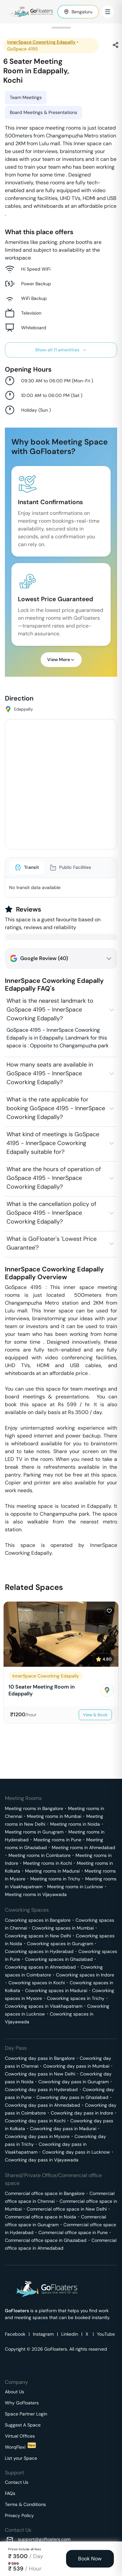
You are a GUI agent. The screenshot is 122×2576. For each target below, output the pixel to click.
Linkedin (69, 2334)
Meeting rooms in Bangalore (34, 1808)
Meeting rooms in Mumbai (54, 1816)
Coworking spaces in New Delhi (38, 1936)
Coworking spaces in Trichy (75, 1998)
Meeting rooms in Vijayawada (36, 1894)
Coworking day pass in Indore (82, 2113)
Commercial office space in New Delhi (67, 2209)
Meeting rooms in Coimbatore (39, 1855)
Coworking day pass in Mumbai (76, 2066)
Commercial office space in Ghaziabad (46, 2240)
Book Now (90, 2558)
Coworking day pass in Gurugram (73, 2082)
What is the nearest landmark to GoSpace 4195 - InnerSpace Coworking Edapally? (50, 1009)
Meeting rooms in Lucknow (75, 1887)
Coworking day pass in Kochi (35, 2121)
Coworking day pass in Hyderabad (41, 2089)
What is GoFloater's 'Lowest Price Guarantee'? (52, 1243)
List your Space (21, 2458)
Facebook (15, 2334)
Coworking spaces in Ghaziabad (59, 1959)
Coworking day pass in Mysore (37, 2136)
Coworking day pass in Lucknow (76, 2152)
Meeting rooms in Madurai (52, 1871)
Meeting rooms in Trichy (55, 1879)
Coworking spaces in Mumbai (63, 1928)
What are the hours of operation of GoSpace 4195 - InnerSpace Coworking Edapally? (54, 1178)
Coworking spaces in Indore (85, 1975)
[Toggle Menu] (108, 12)
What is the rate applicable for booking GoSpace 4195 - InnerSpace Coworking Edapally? (56, 1108)
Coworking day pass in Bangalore (40, 2058)
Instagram (43, 2334)
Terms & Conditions (25, 2504)
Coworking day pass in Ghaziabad (72, 2097)
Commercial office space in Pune (73, 2232)
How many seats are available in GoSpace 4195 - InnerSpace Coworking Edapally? (50, 1073)
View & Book (95, 1715)
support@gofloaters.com (44, 2539)
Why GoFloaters (22, 2403)
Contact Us (16, 2482)
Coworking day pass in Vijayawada (41, 2160)
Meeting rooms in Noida (75, 1824)
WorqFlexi (20, 2447)
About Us (14, 2392)
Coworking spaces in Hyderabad (39, 1951)
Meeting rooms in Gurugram (34, 1832)
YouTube (106, 2334)
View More (61, 659)
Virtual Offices (20, 2436)
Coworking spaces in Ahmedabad (40, 1967)
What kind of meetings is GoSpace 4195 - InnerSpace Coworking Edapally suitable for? (53, 1143)
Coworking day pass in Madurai (63, 2128)
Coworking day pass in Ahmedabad (42, 2105)
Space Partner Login (26, 2414)
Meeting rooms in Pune (57, 1840)
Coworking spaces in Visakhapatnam (43, 2006)
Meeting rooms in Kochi (47, 1863)
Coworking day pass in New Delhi (40, 2074)
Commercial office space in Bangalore (45, 2193)
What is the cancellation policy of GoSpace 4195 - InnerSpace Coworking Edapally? (51, 1212)
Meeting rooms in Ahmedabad (83, 1847)
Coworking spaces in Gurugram (60, 1943)
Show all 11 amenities (61, 350)
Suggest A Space (23, 2425)
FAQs (10, 2493)
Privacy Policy (19, 2515)
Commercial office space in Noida (40, 2217)
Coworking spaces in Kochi (36, 1983)
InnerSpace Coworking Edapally (41, 42)
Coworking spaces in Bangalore (38, 1920)
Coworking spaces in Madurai (56, 1990)
